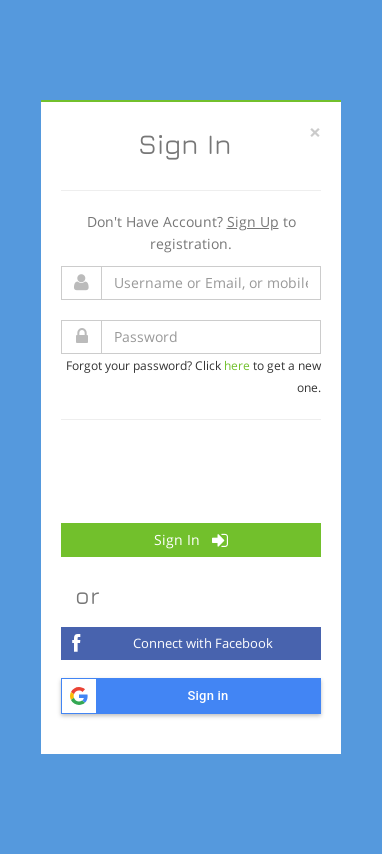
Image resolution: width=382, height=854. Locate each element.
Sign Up (253, 221)
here (237, 365)
